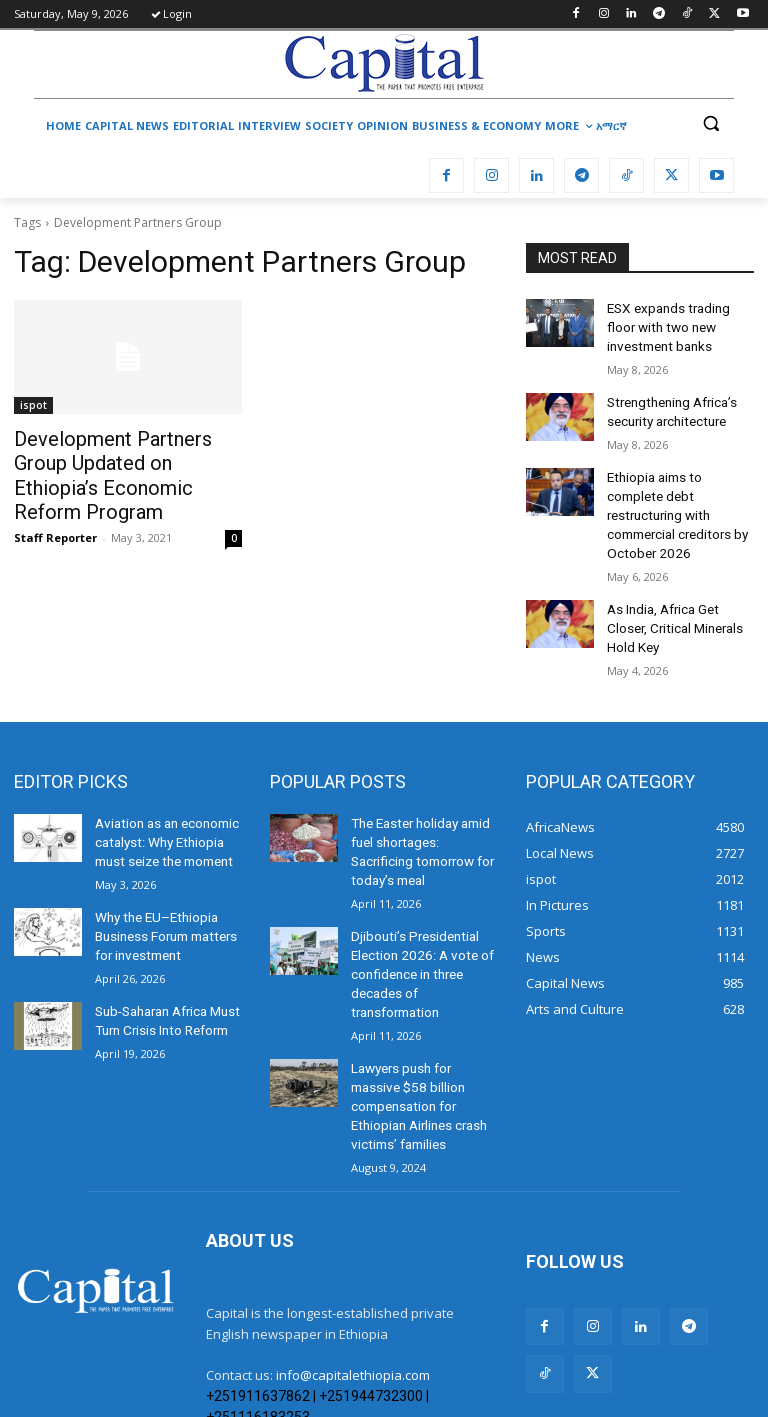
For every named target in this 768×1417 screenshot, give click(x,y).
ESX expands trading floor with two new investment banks (677, 324)
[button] (710, 123)
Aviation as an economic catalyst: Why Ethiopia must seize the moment (164, 794)
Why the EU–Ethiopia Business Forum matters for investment (164, 881)
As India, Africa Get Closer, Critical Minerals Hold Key (672, 586)
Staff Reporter (55, 506)
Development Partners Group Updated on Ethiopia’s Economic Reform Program (122, 460)
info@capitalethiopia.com (353, 1266)
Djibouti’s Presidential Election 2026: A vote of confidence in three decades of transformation (416, 897)
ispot (33, 405)
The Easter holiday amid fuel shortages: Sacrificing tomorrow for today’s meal (423, 794)
